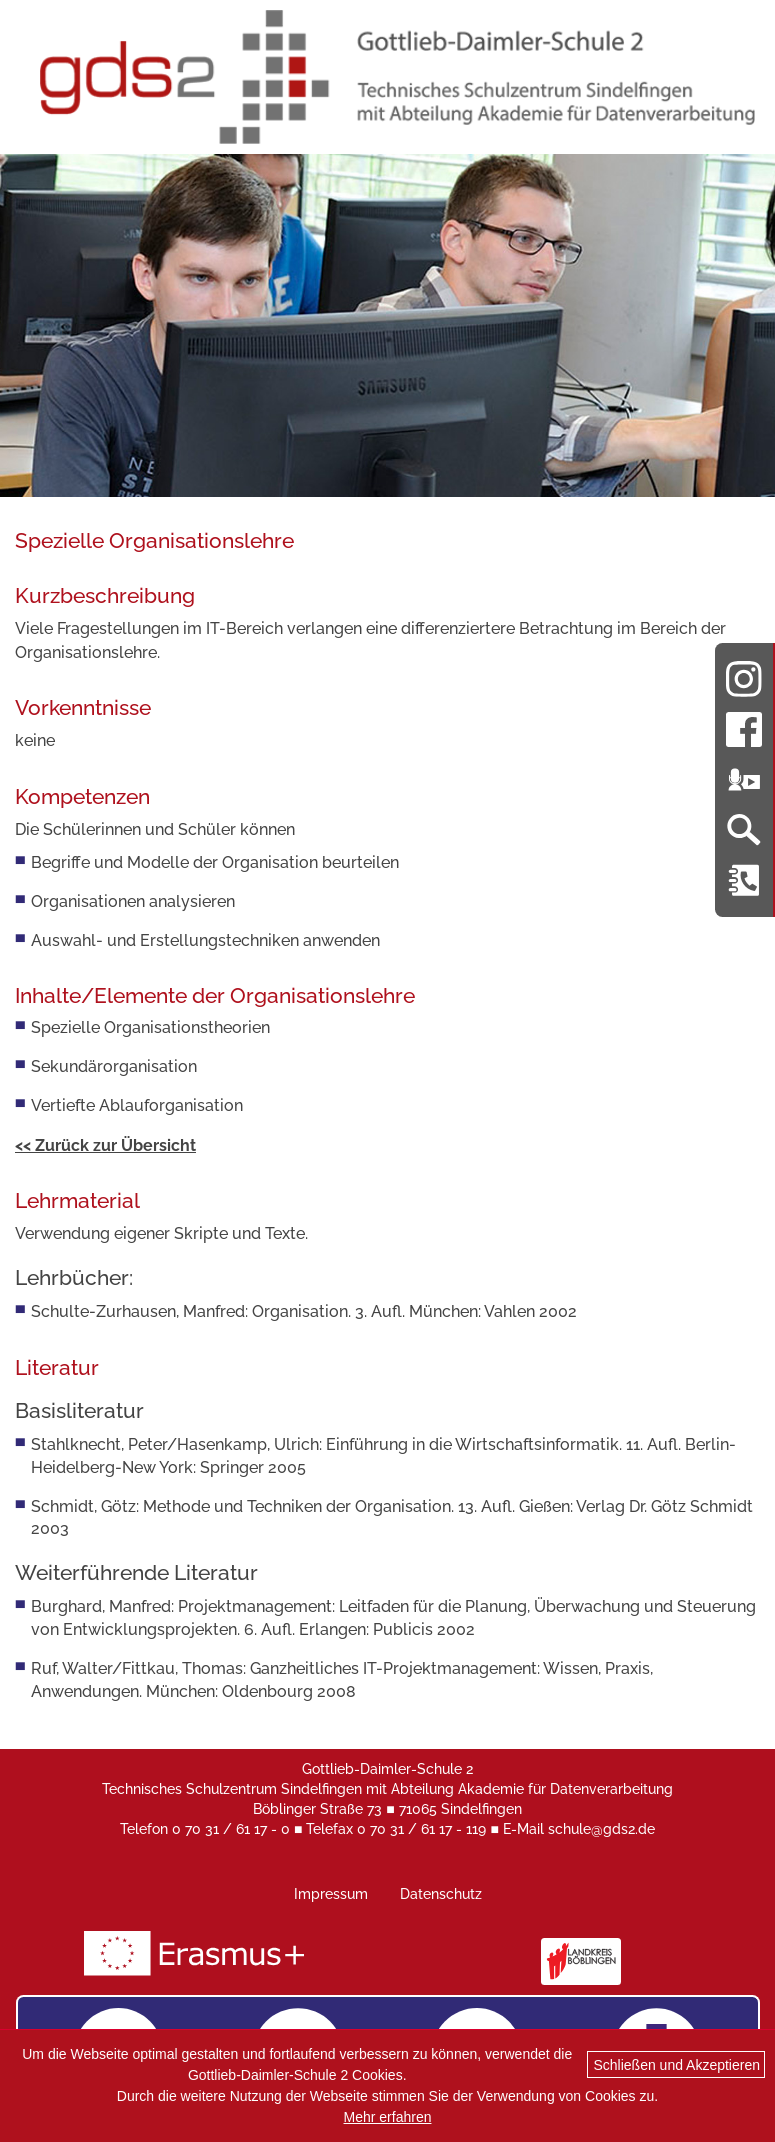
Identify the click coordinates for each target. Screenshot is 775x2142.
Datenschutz (441, 1894)
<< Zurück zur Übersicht (105, 1145)
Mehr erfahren (388, 2117)
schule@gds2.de (601, 1829)
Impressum (331, 1894)
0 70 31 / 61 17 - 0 (231, 1829)
